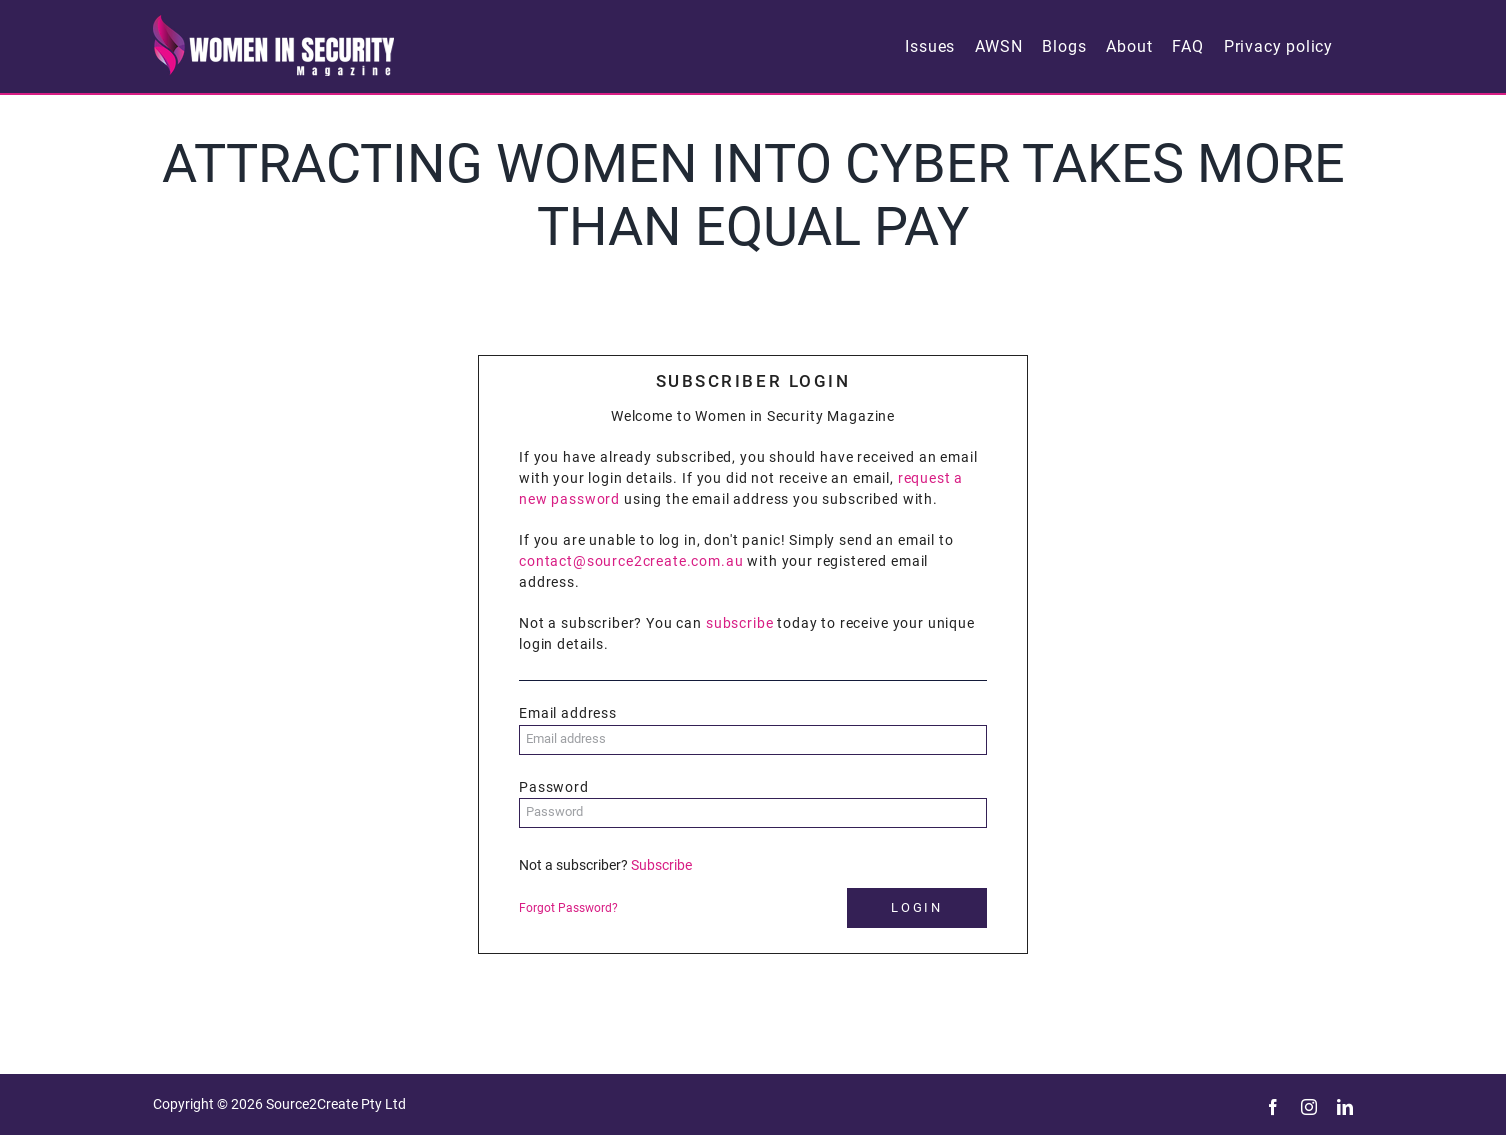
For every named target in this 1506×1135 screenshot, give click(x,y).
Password (554, 787)
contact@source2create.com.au (631, 561)
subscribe (740, 623)
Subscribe (661, 865)
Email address (568, 713)
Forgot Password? (568, 908)
